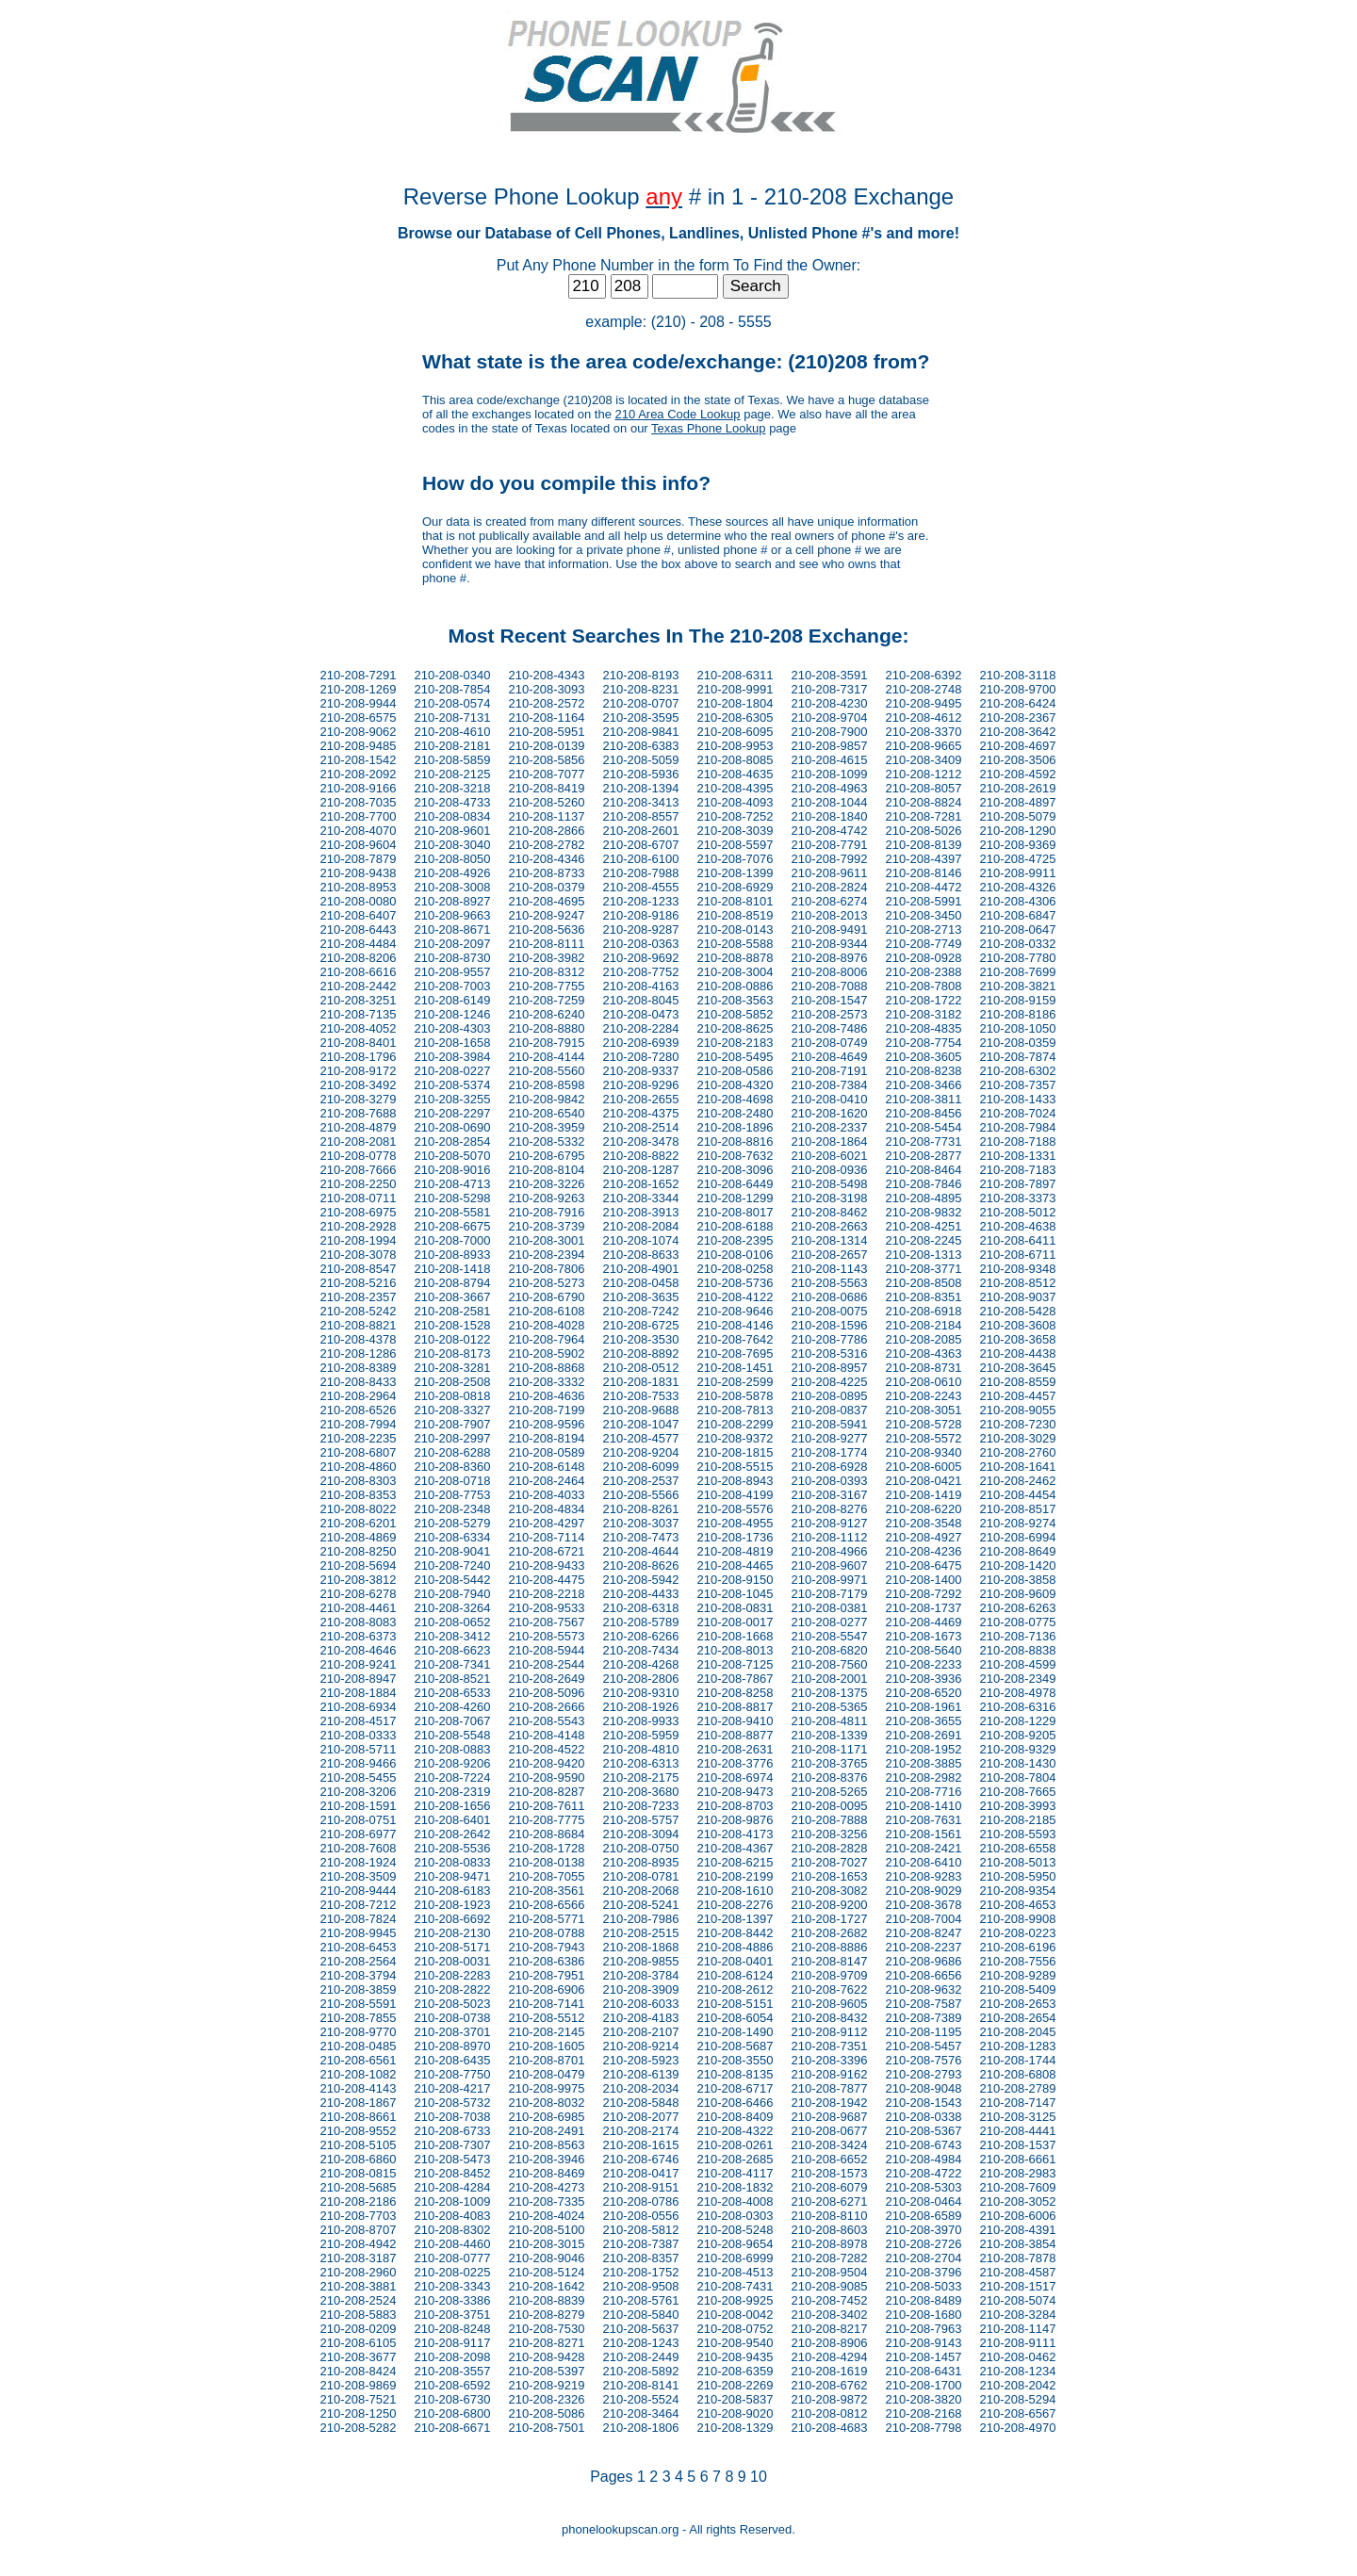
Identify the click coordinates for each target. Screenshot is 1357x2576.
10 (758, 2477)
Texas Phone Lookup (708, 428)
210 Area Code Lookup (678, 414)
